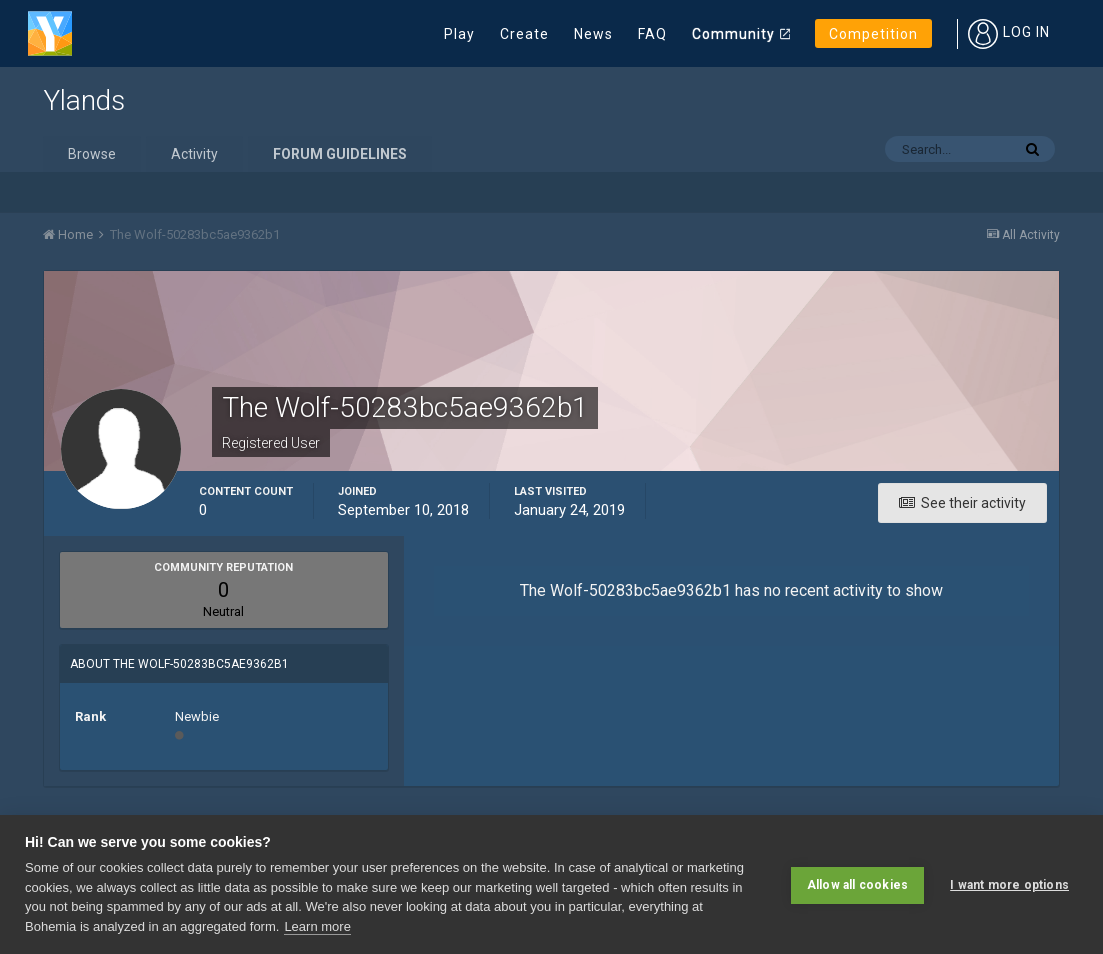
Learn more (317, 926)
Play (459, 34)
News (593, 34)
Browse (92, 154)
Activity (194, 154)
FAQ (652, 34)
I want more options (1009, 884)
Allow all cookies (857, 884)
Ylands (84, 100)
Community (733, 34)
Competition (873, 34)
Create (524, 34)
